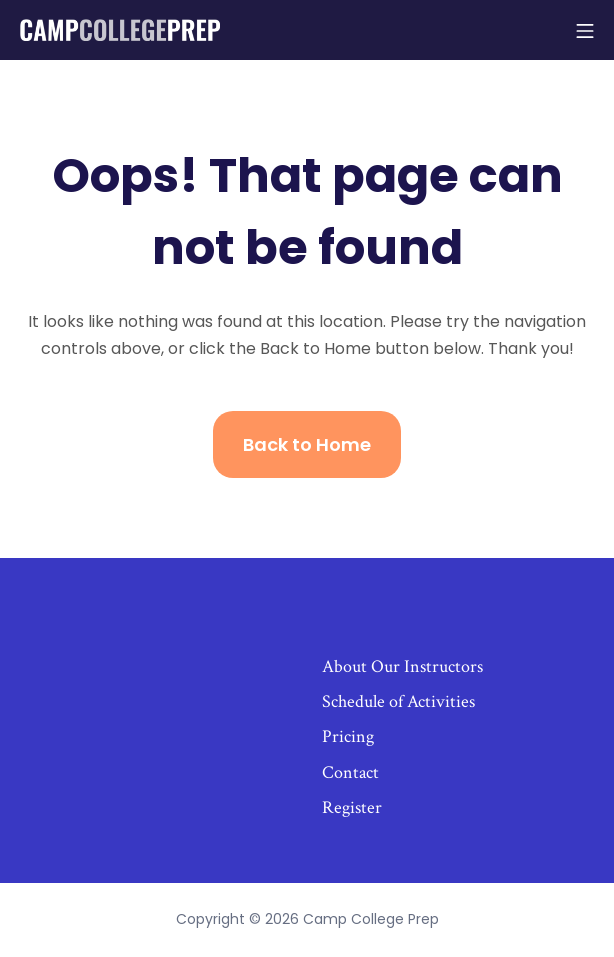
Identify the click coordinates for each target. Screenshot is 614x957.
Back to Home (307, 444)
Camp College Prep (371, 919)
